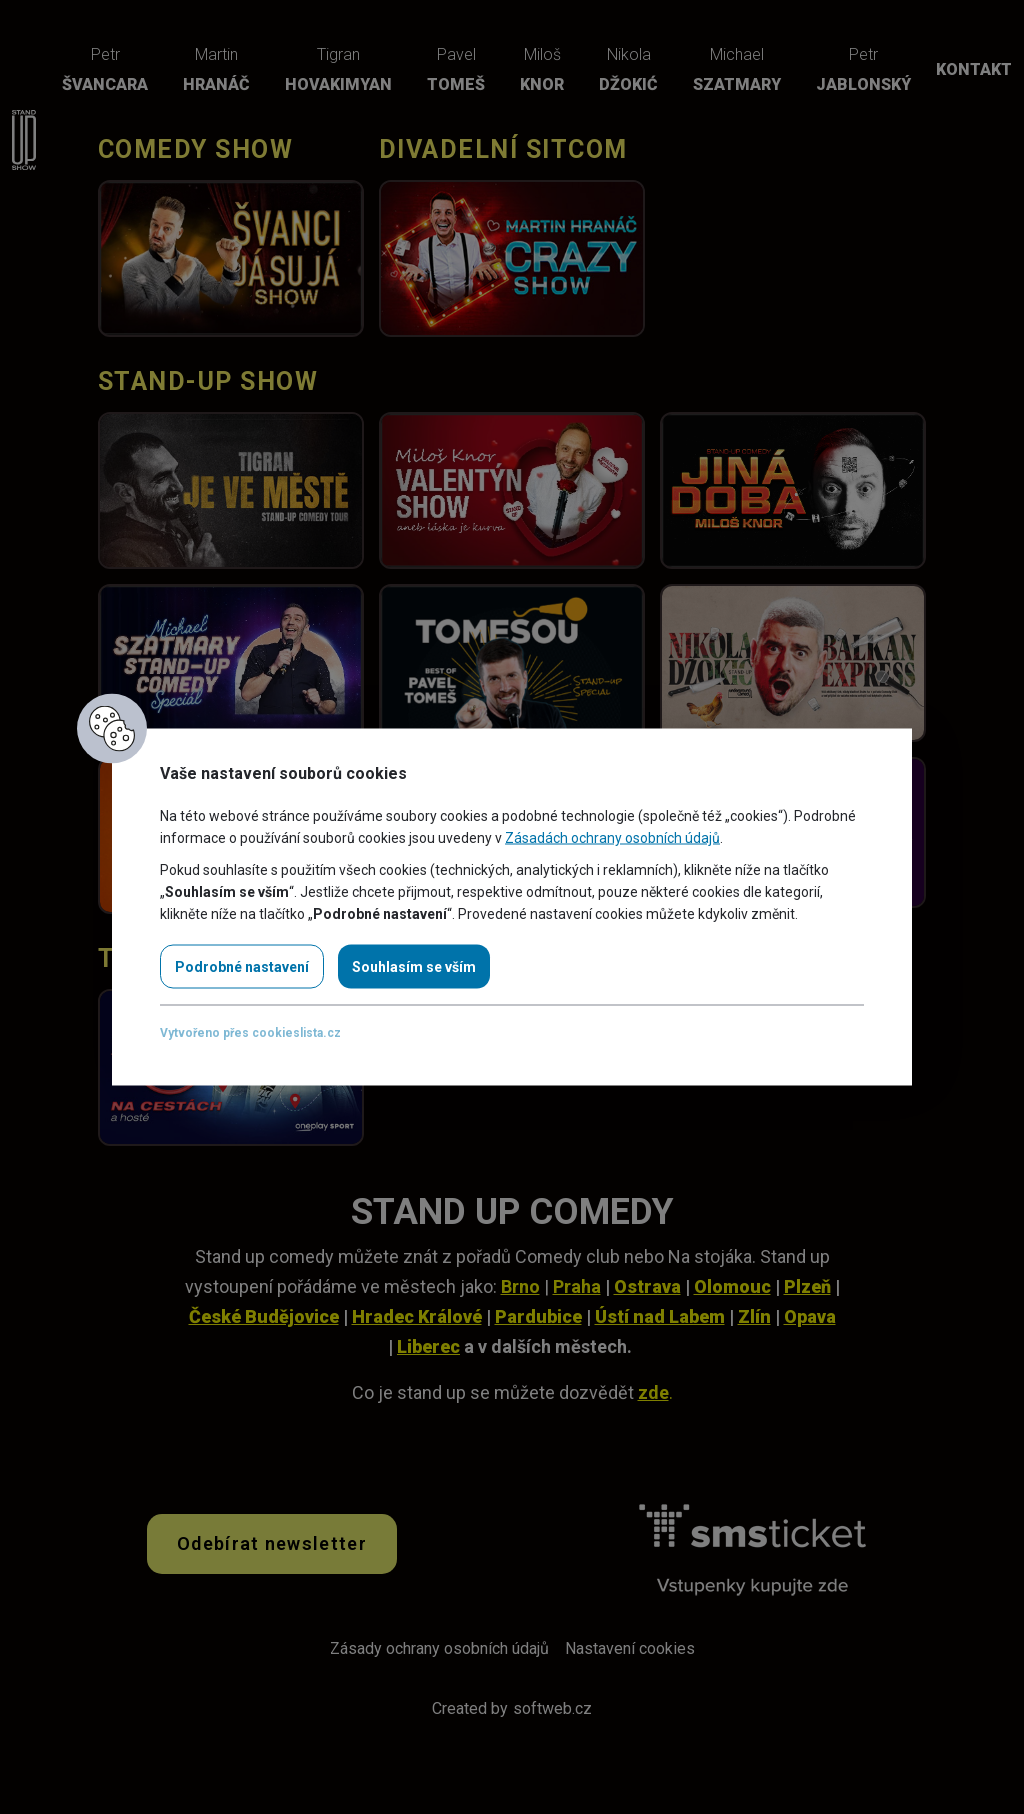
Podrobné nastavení (242, 967)
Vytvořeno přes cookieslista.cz (250, 1033)
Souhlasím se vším (414, 967)
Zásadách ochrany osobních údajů (612, 838)
